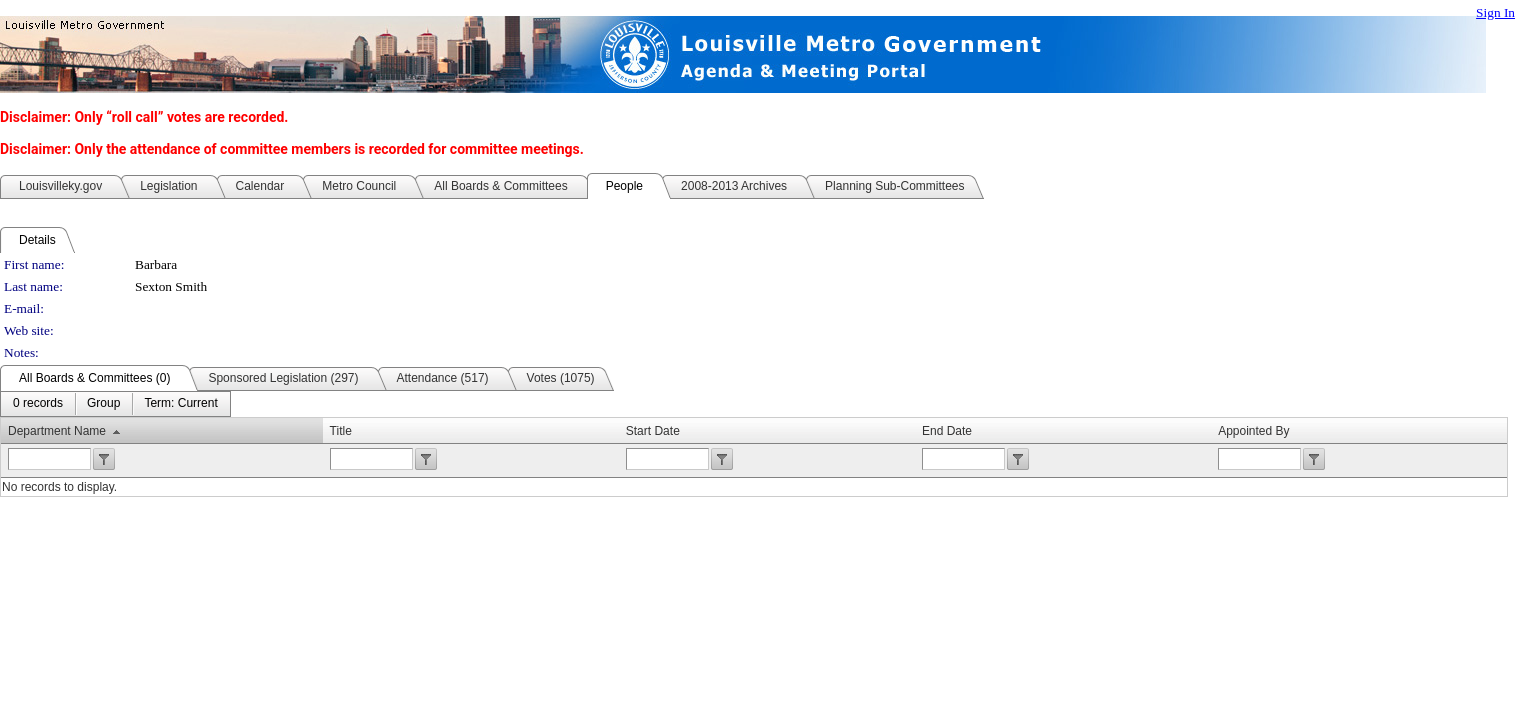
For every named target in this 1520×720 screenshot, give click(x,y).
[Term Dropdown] (180, 404)
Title (341, 431)
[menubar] (115, 404)
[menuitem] (38, 404)
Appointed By (1253, 431)
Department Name (57, 431)
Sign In (1495, 12)
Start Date (653, 431)
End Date (947, 431)
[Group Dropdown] (103, 404)
